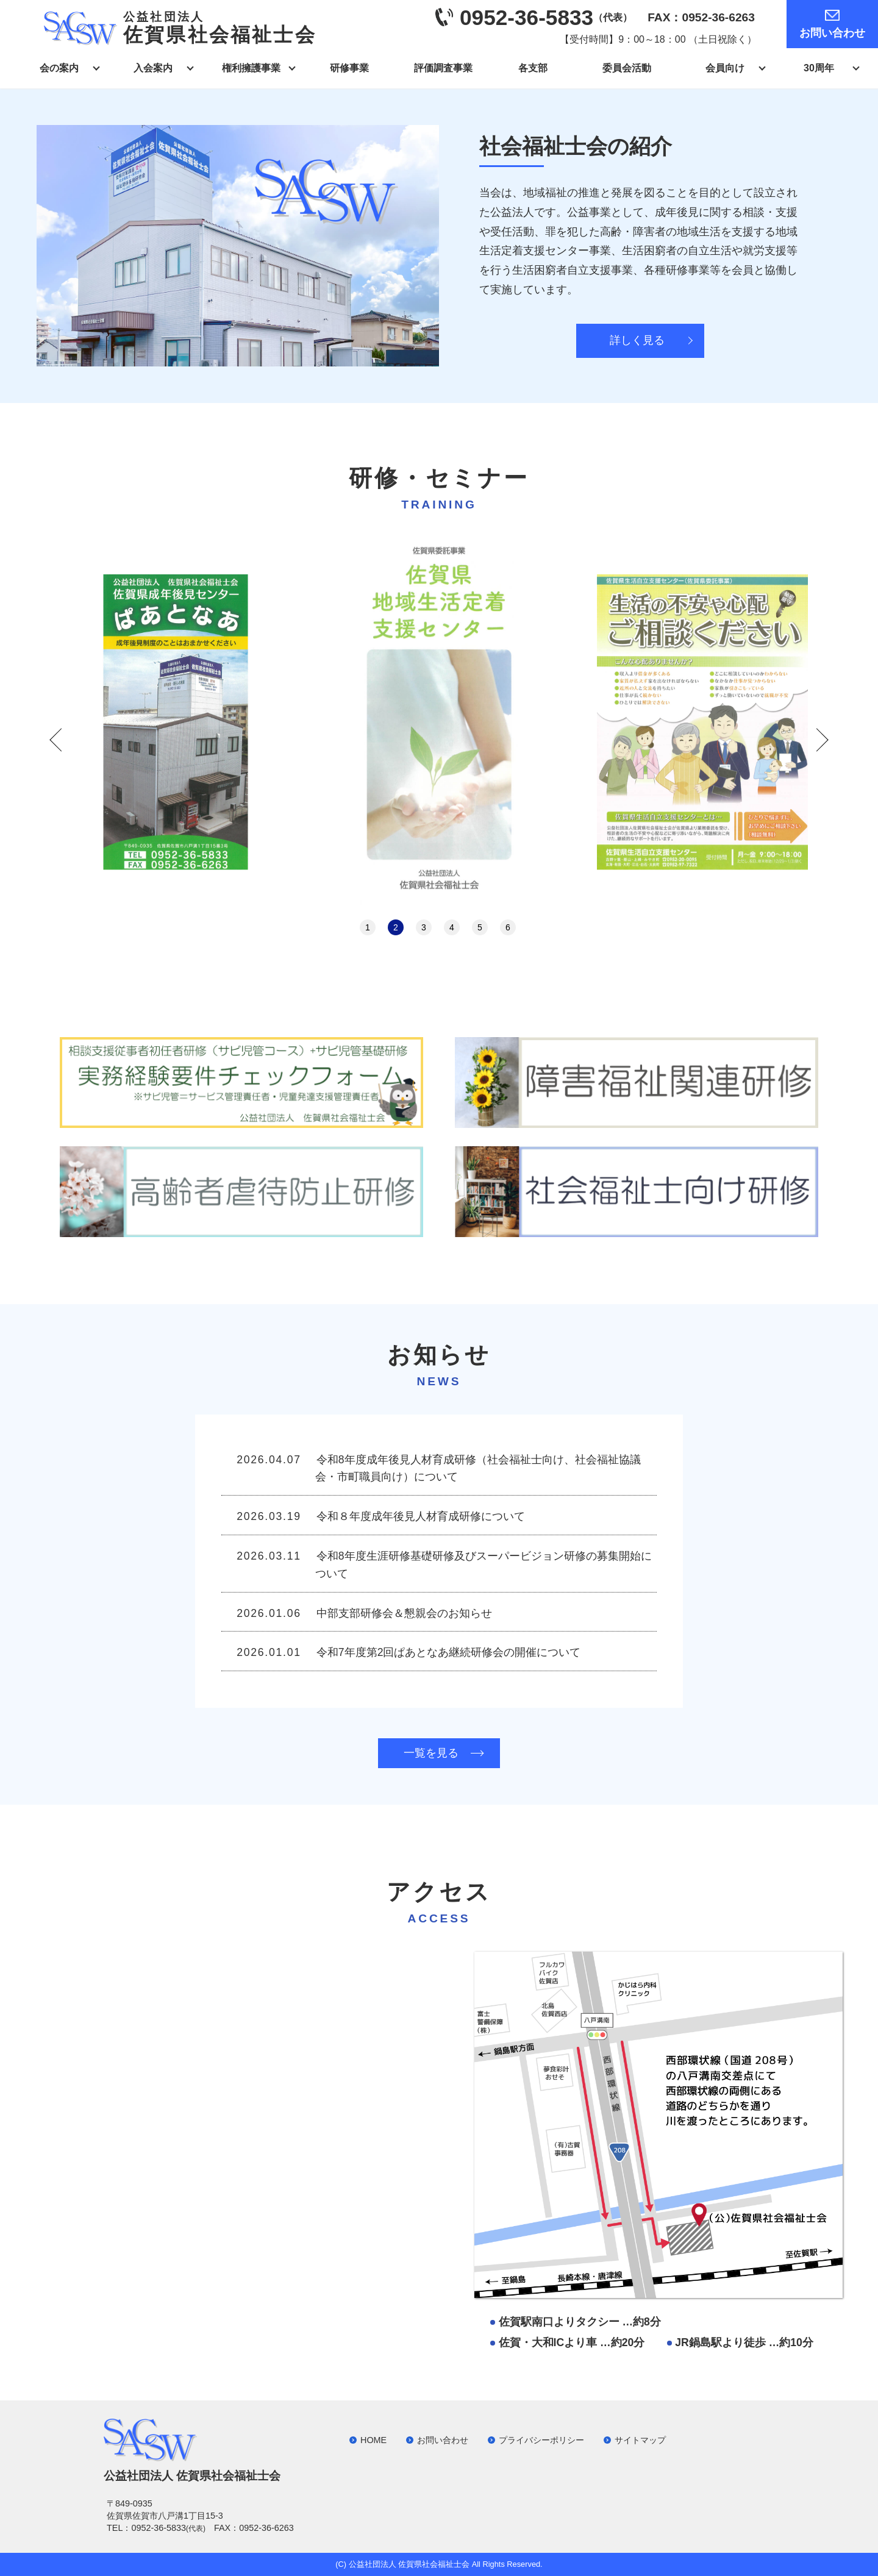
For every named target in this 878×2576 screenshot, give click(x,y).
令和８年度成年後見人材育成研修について (420, 1516)
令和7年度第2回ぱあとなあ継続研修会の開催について (448, 1652)
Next (821, 739)
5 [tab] (479, 927)
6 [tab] (507, 927)
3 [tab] (423, 927)
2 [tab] (395, 927)
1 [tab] (367, 927)
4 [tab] (451, 927)
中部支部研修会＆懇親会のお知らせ (404, 1613)
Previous (56, 740)
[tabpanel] (439, 722)
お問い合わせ (832, 33)
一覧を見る (431, 1753)
